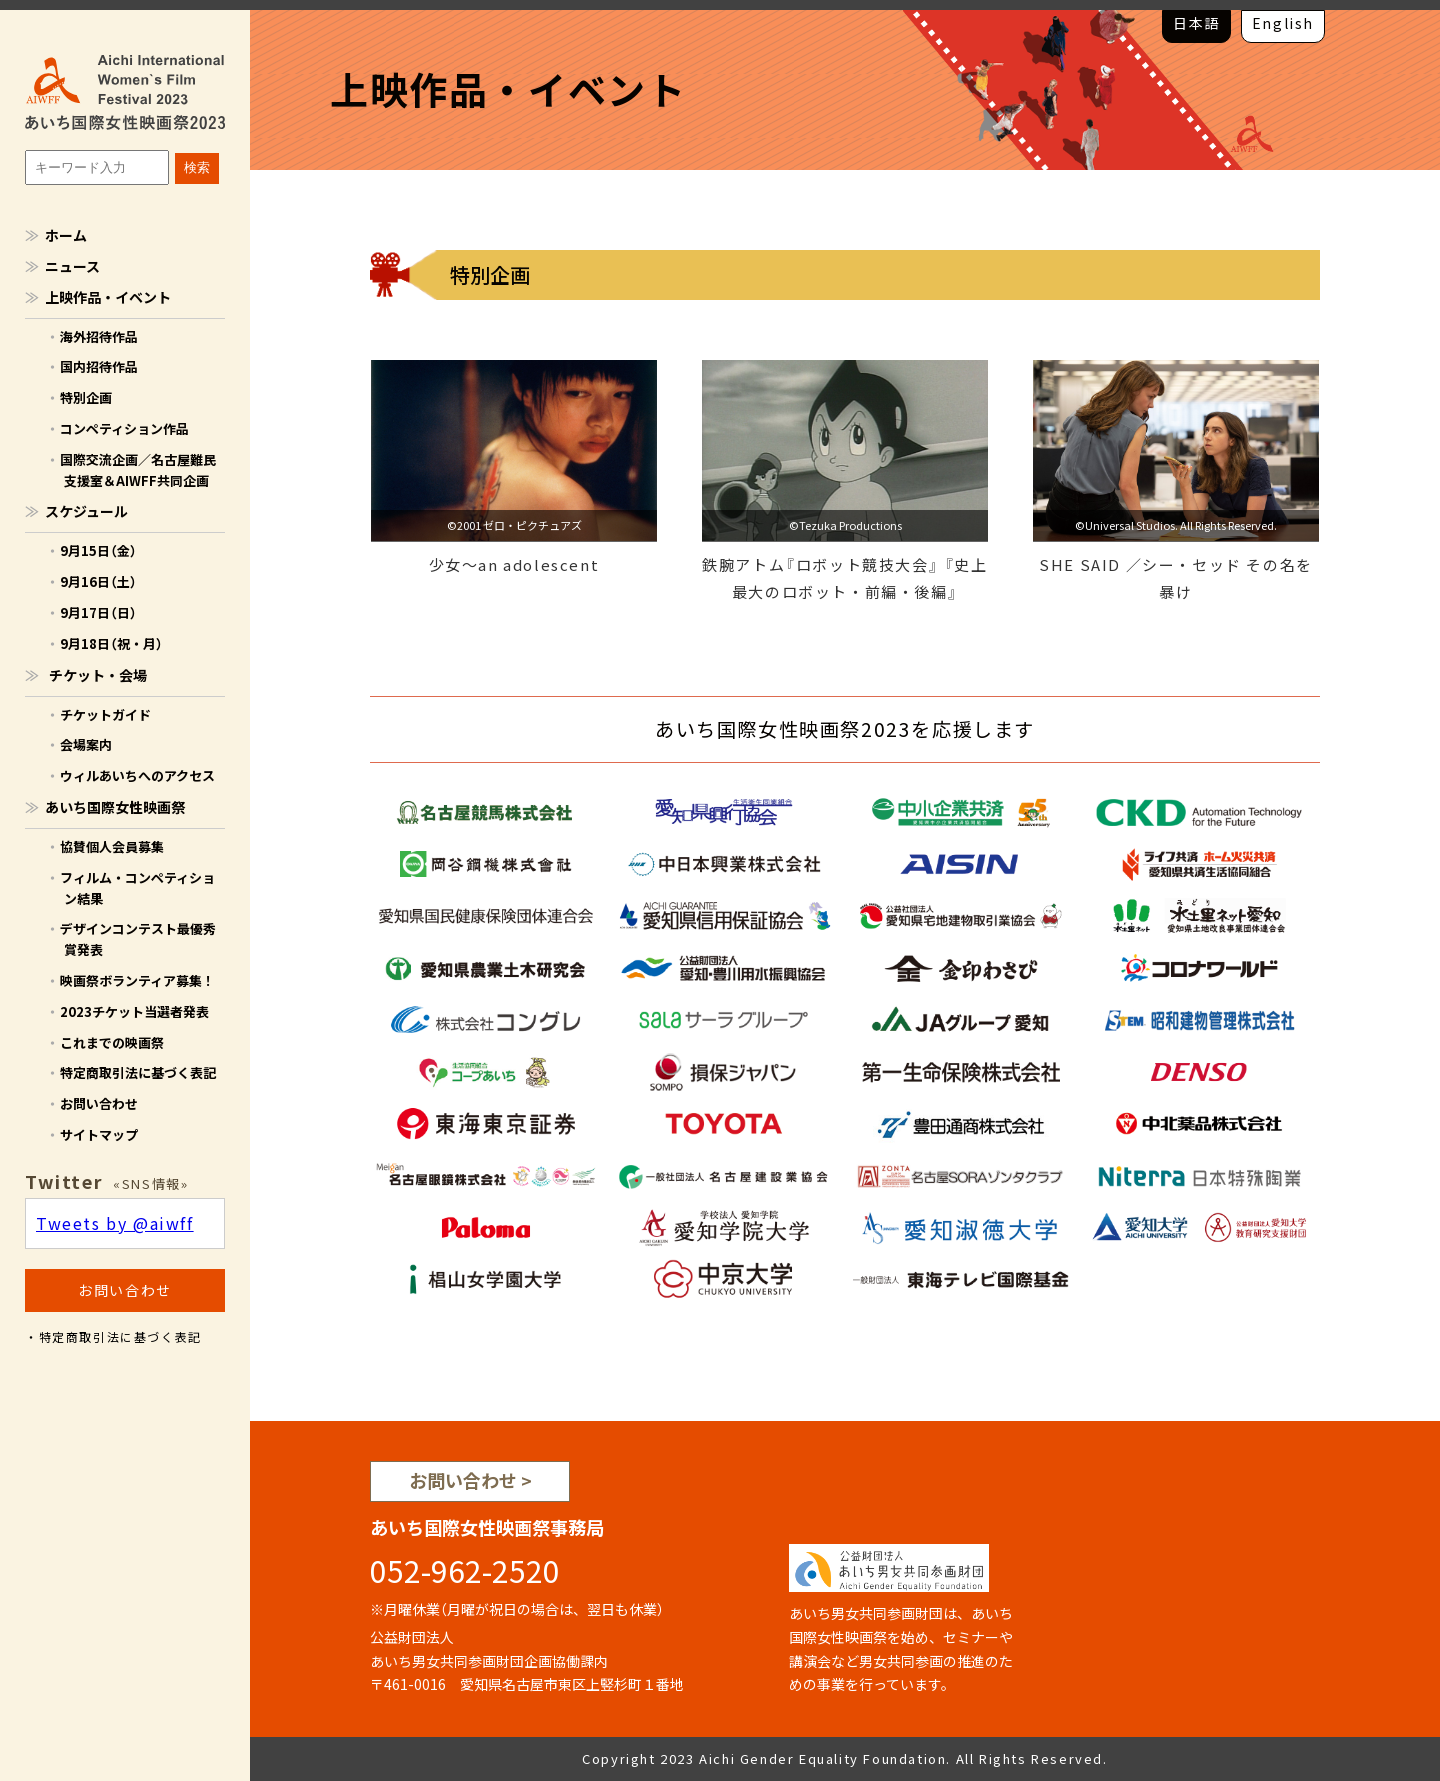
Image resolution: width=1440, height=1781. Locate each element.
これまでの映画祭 (112, 1042)
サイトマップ (99, 1134)
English (1283, 23)
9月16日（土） (98, 581)
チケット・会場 (98, 675)
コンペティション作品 (124, 428)
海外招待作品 (99, 336)
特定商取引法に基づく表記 (138, 1072)
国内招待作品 (99, 366)
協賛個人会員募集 (112, 846)
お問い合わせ (99, 1103)
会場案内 (86, 744)
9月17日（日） (98, 612)
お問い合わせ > (470, 1480)
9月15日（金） (98, 550)
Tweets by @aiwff (115, 1223)
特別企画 (86, 397)
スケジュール (86, 511)
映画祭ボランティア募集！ (137, 980)
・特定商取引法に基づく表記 (113, 1337)
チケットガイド (105, 714)
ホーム (66, 235)
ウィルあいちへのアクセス (137, 775)
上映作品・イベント (108, 297)
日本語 (1196, 23)
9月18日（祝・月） (111, 643)
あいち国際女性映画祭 (115, 807)
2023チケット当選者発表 (134, 1011)
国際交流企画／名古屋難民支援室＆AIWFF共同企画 (138, 470)
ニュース (72, 266)
